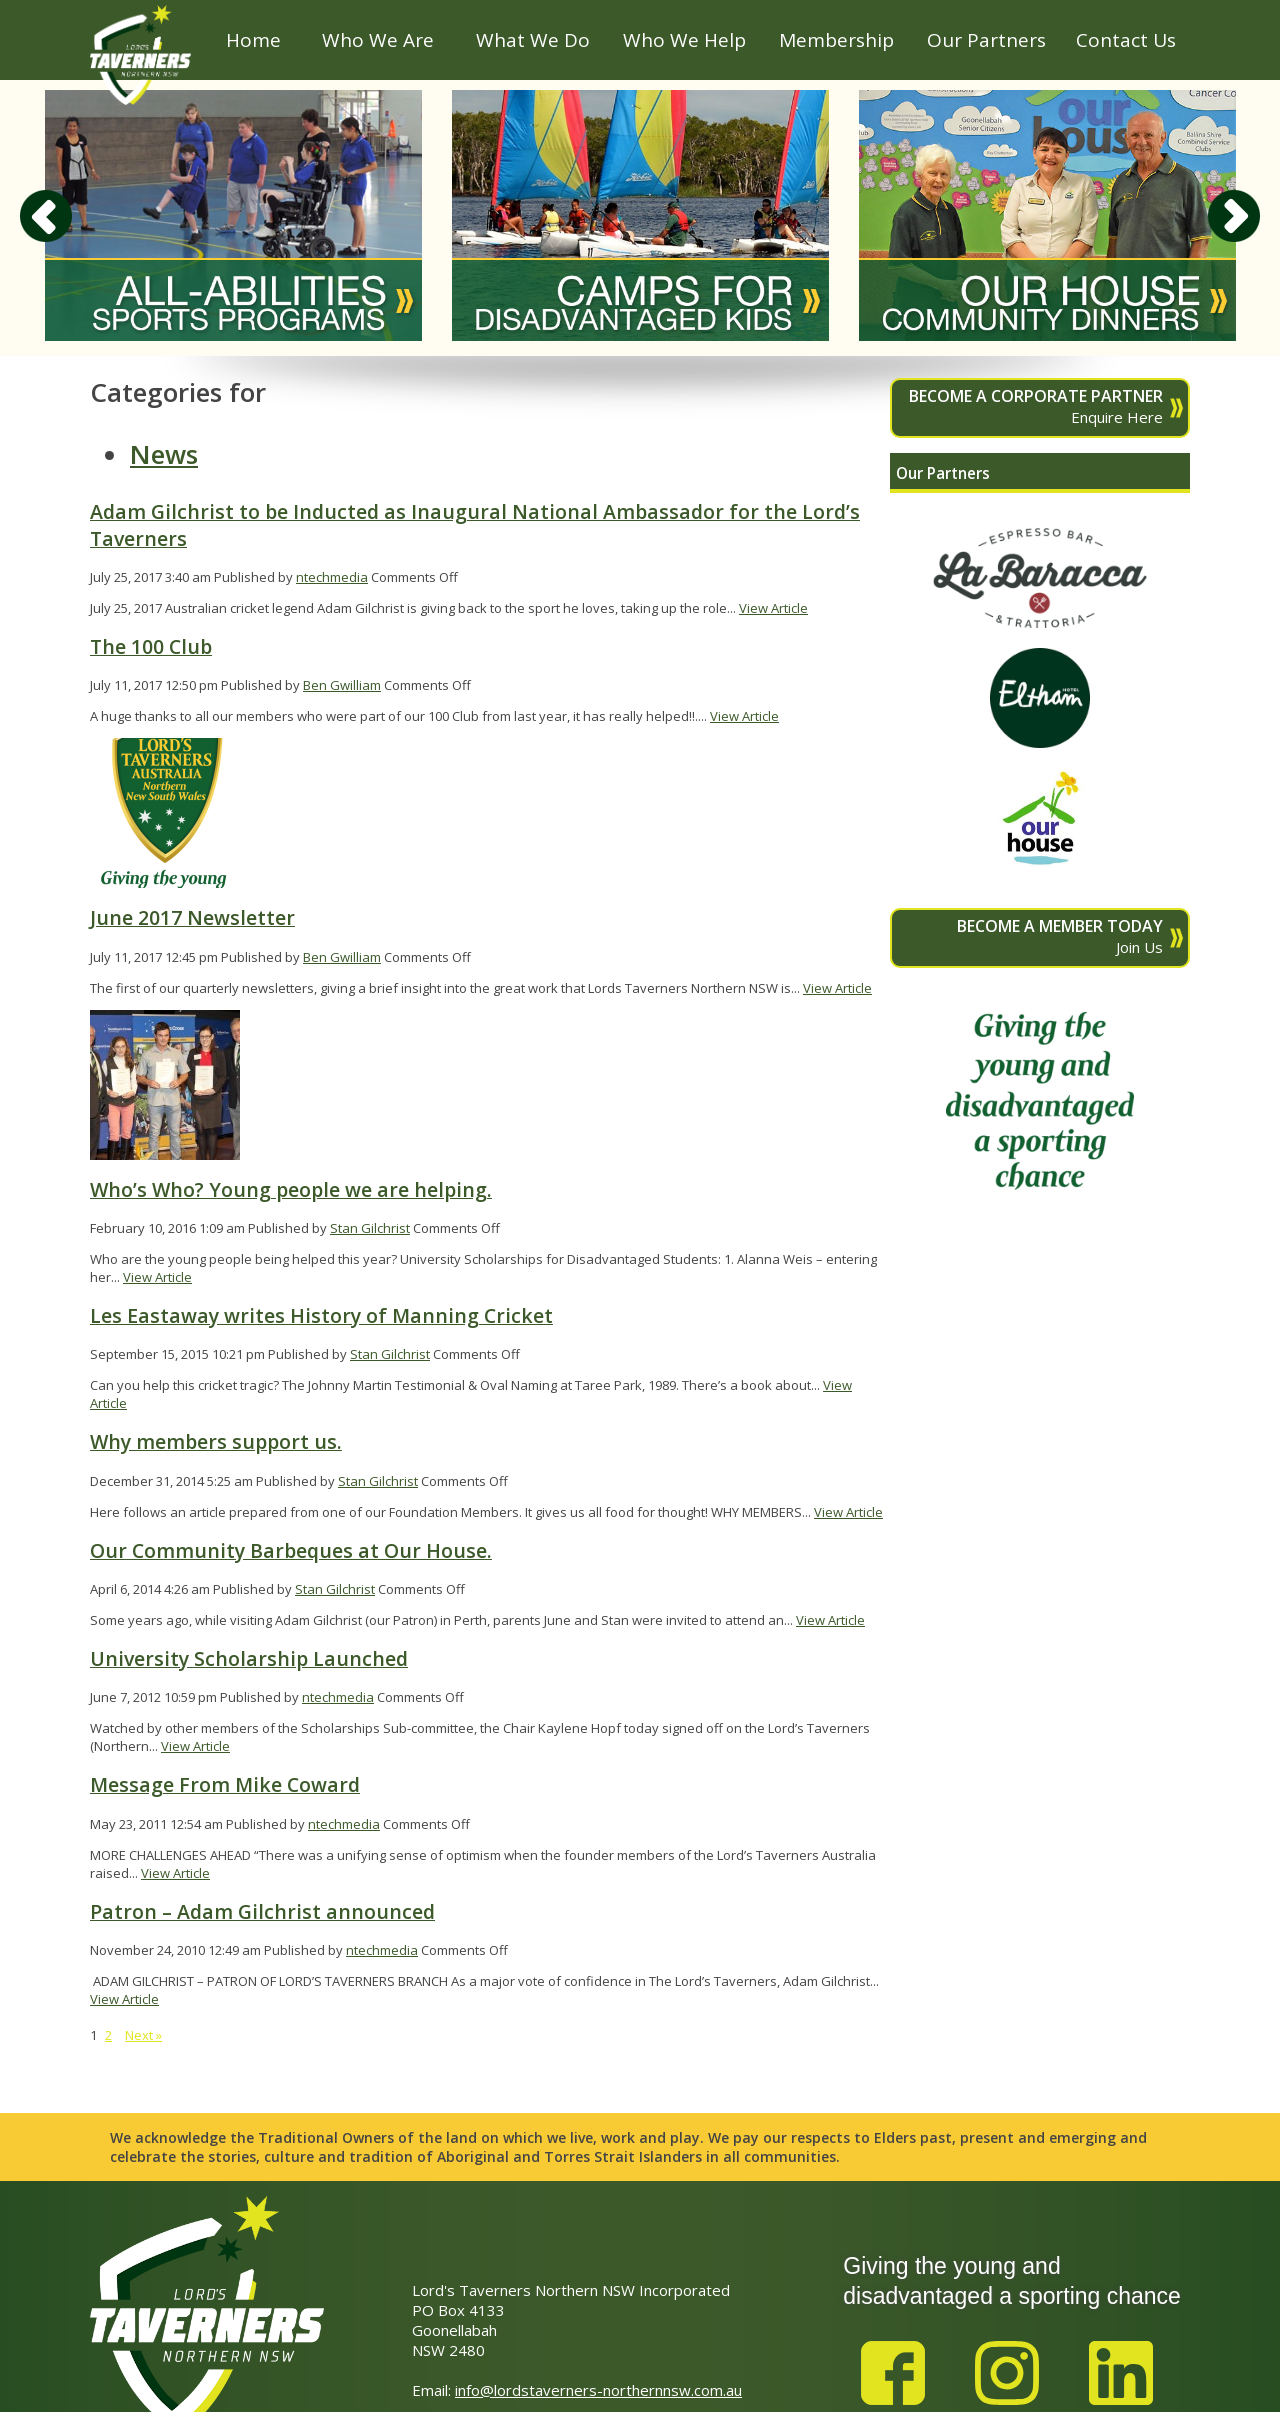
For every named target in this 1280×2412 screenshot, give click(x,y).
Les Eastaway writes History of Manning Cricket (321, 1315)
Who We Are (378, 40)
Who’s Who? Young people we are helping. (291, 1189)
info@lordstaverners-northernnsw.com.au (598, 2390)
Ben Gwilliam (342, 685)
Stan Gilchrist (370, 1228)
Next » (143, 2035)
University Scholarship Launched (249, 1658)
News (164, 454)
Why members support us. (216, 1441)
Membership (836, 40)
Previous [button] (46, 216)
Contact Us (1126, 40)
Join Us (1030, 936)
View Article (773, 608)
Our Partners (986, 40)
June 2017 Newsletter (192, 917)
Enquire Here (1030, 406)
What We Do (533, 40)
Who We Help (684, 40)
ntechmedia (332, 577)
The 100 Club (151, 646)
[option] (233, 215)
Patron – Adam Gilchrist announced (262, 1911)
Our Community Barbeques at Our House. (291, 1550)
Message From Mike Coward (225, 1784)
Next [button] (1234, 216)
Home (253, 40)
